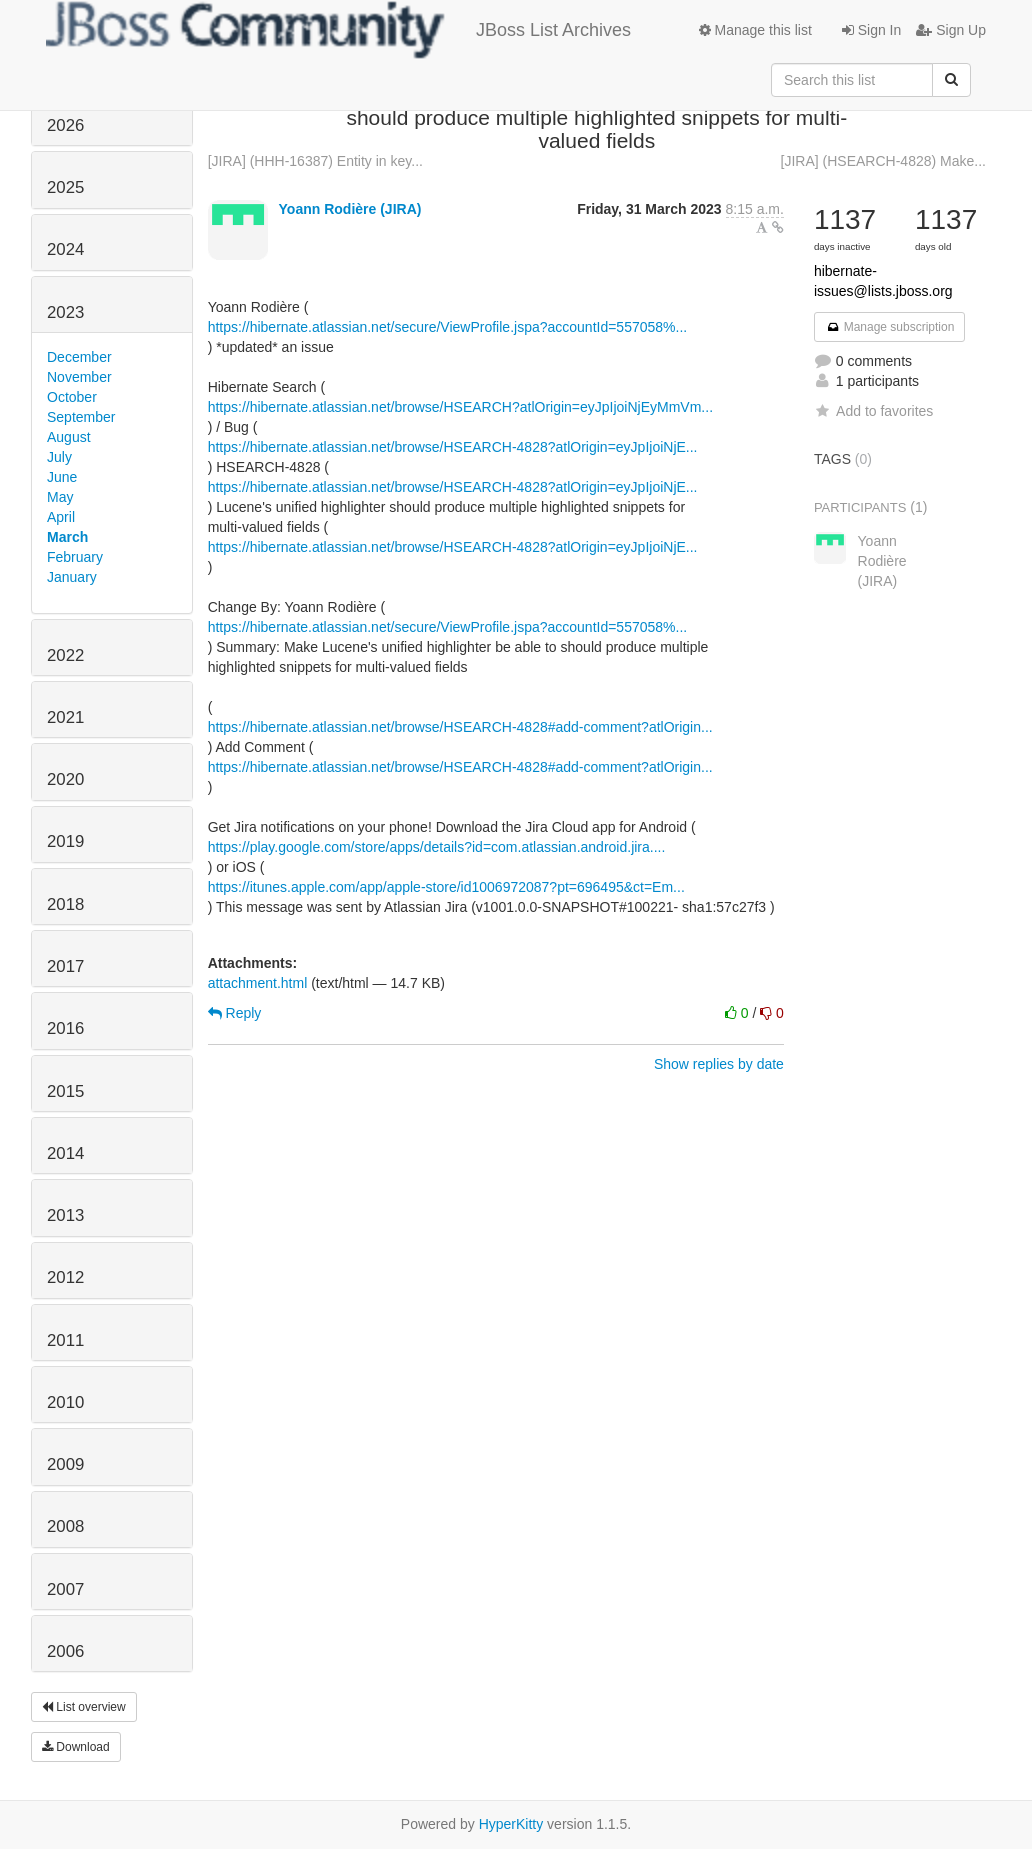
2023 (65, 312)
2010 (65, 1402)
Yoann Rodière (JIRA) (350, 209)
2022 (65, 655)
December (79, 357)
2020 (65, 779)
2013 (65, 1215)
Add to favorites (873, 411)
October (72, 397)
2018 (65, 904)
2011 (65, 1340)
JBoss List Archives (338, 30)
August (69, 437)
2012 (65, 1277)
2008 (65, 1526)
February (75, 557)
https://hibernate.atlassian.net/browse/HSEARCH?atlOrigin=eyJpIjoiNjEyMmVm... (460, 407)
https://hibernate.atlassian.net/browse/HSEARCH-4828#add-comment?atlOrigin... (460, 727)
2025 (65, 187)
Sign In (871, 30)
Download (76, 1747)
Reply (235, 1013)
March (67, 537)
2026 (65, 125)
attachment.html (258, 983)
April (61, 517)
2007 (65, 1589)
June (62, 477)
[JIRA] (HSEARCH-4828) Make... (883, 161)
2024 (65, 249)
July (59, 457)
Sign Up (951, 30)
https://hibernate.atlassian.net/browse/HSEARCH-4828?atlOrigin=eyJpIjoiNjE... (453, 447)
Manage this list (755, 30)
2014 (65, 1153)
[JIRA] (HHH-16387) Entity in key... (315, 161)
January (72, 577)
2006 (65, 1651)
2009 (65, 1464)
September (81, 417)
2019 (65, 841)
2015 (65, 1091)
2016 (65, 1028)
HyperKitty (511, 1824)
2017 (65, 966)
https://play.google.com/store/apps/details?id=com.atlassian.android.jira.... (437, 847)
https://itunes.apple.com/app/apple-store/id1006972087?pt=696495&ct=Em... (446, 887)
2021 (65, 717)
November (79, 377)
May (60, 497)
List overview (84, 1707)
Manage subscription (890, 327)
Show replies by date (719, 1064)
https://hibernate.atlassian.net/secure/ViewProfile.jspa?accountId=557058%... (448, 327)
